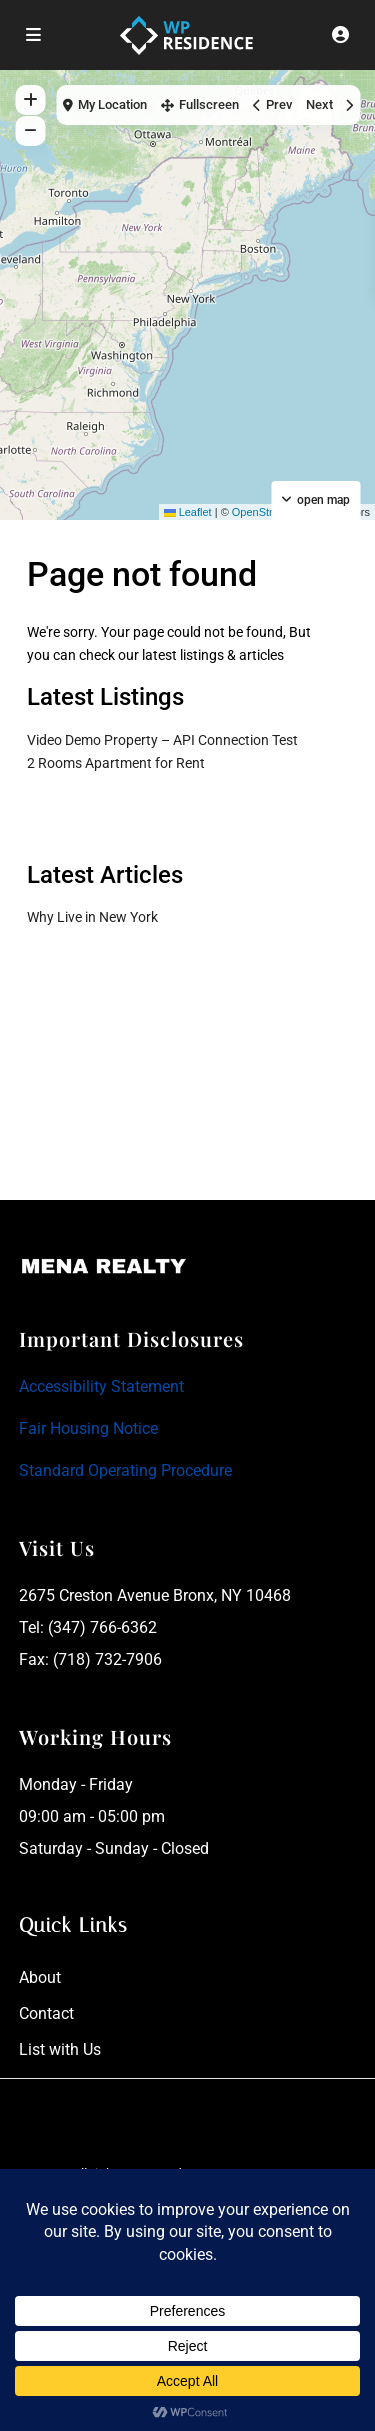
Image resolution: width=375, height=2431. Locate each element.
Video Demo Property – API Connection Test (162, 740)
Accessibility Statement (101, 1386)
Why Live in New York (92, 917)
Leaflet (188, 512)
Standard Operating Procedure (125, 1470)
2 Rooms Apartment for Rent (116, 763)
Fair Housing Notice (88, 1428)
